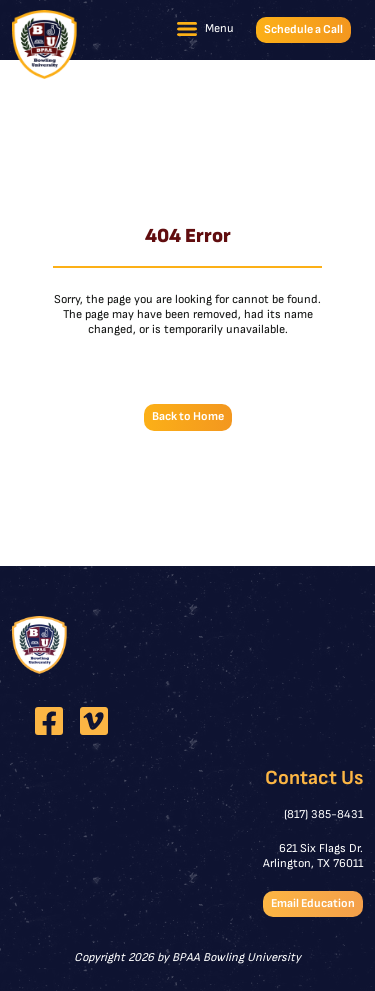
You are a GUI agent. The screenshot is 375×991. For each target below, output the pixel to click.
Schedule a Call (303, 29)
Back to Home (188, 416)
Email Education (313, 903)
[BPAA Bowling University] (44, 44)
